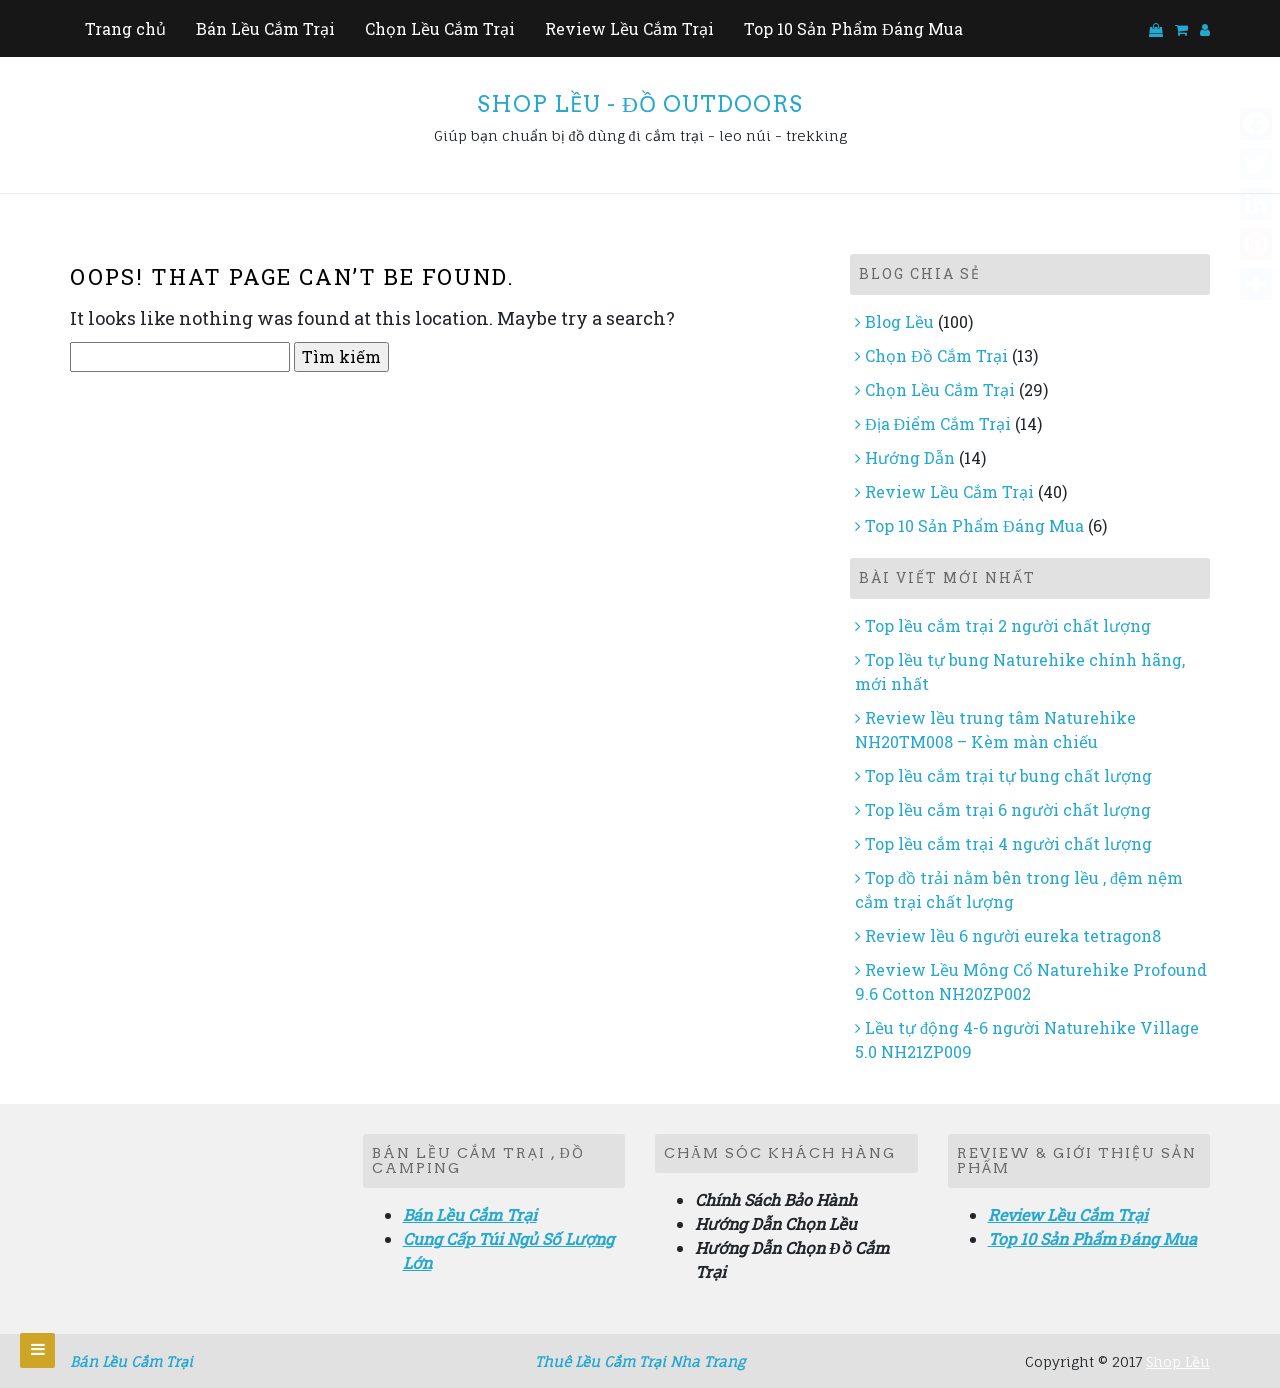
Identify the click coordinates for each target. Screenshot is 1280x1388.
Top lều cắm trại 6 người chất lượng (1008, 809)
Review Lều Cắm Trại (629, 28)
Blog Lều (899, 321)
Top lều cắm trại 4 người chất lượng (1008, 843)
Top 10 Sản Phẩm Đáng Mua (853, 28)
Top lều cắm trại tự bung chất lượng (1008, 775)
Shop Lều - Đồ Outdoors (640, 104)
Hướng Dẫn (910, 457)
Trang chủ (125, 28)
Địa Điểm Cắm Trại (938, 423)
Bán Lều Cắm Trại (265, 28)
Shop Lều (1178, 1361)
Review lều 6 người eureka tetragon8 (1013, 935)
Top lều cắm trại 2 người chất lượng (1008, 625)
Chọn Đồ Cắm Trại (936, 355)
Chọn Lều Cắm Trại (440, 28)
